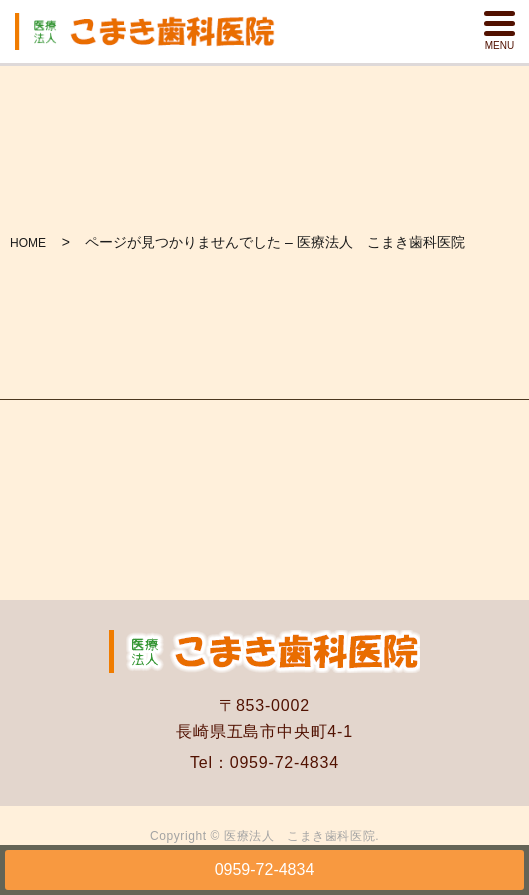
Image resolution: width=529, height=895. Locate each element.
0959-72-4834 (265, 869)
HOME (28, 243)
